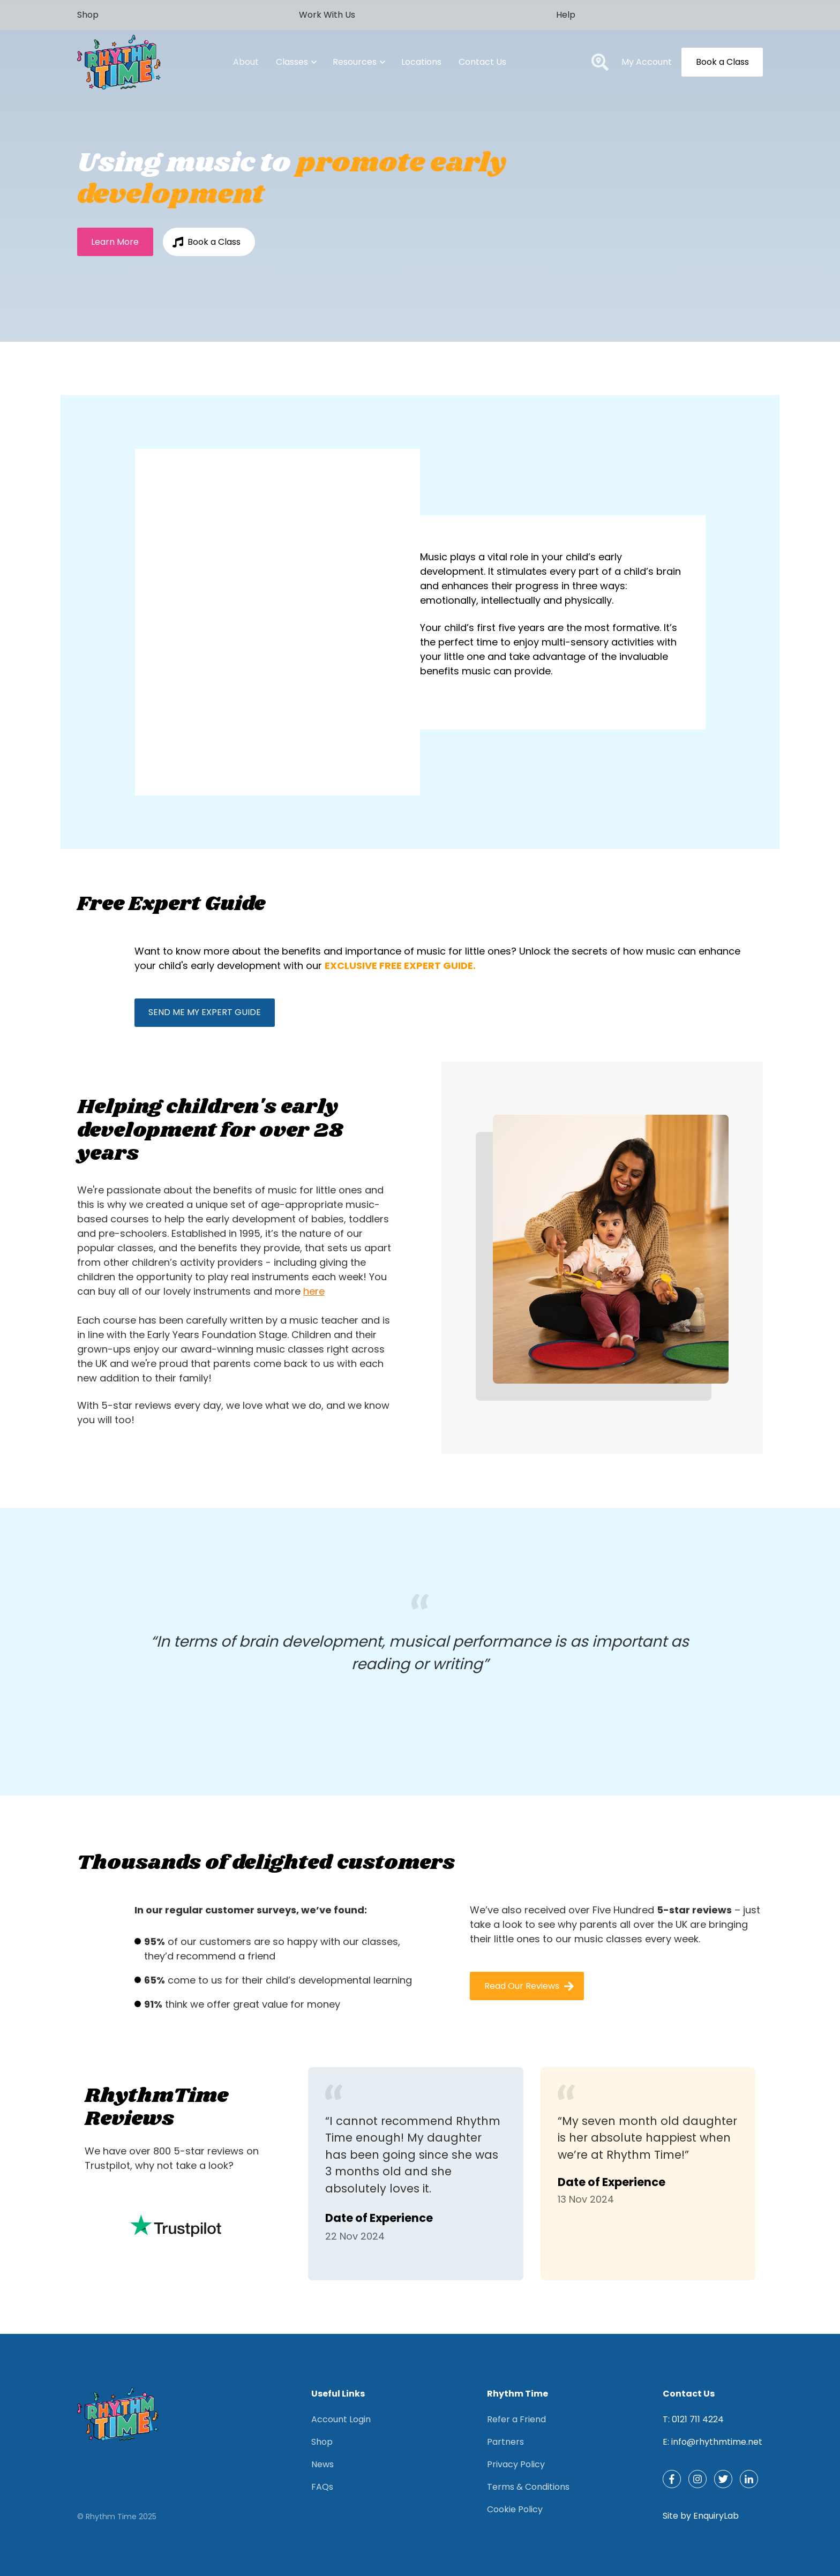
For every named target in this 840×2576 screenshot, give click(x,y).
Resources (358, 62)
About (246, 62)
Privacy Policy (516, 2464)
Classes (296, 62)
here (314, 1291)
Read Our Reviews (529, 1986)
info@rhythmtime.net (716, 2442)
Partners (505, 2442)
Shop (88, 15)
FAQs (322, 2487)
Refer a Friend (516, 2419)
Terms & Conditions (528, 2487)
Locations (421, 62)
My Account (646, 62)
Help (565, 15)
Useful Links (338, 2393)
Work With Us (327, 15)
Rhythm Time (517, 2393)
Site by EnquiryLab (701, 2516)
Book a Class (722, 62)
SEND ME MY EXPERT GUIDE (204, 1012)
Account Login (341, 2419)
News (322, 2464)
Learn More (115, 242)
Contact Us (482, 62)
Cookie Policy (515, 2509)
